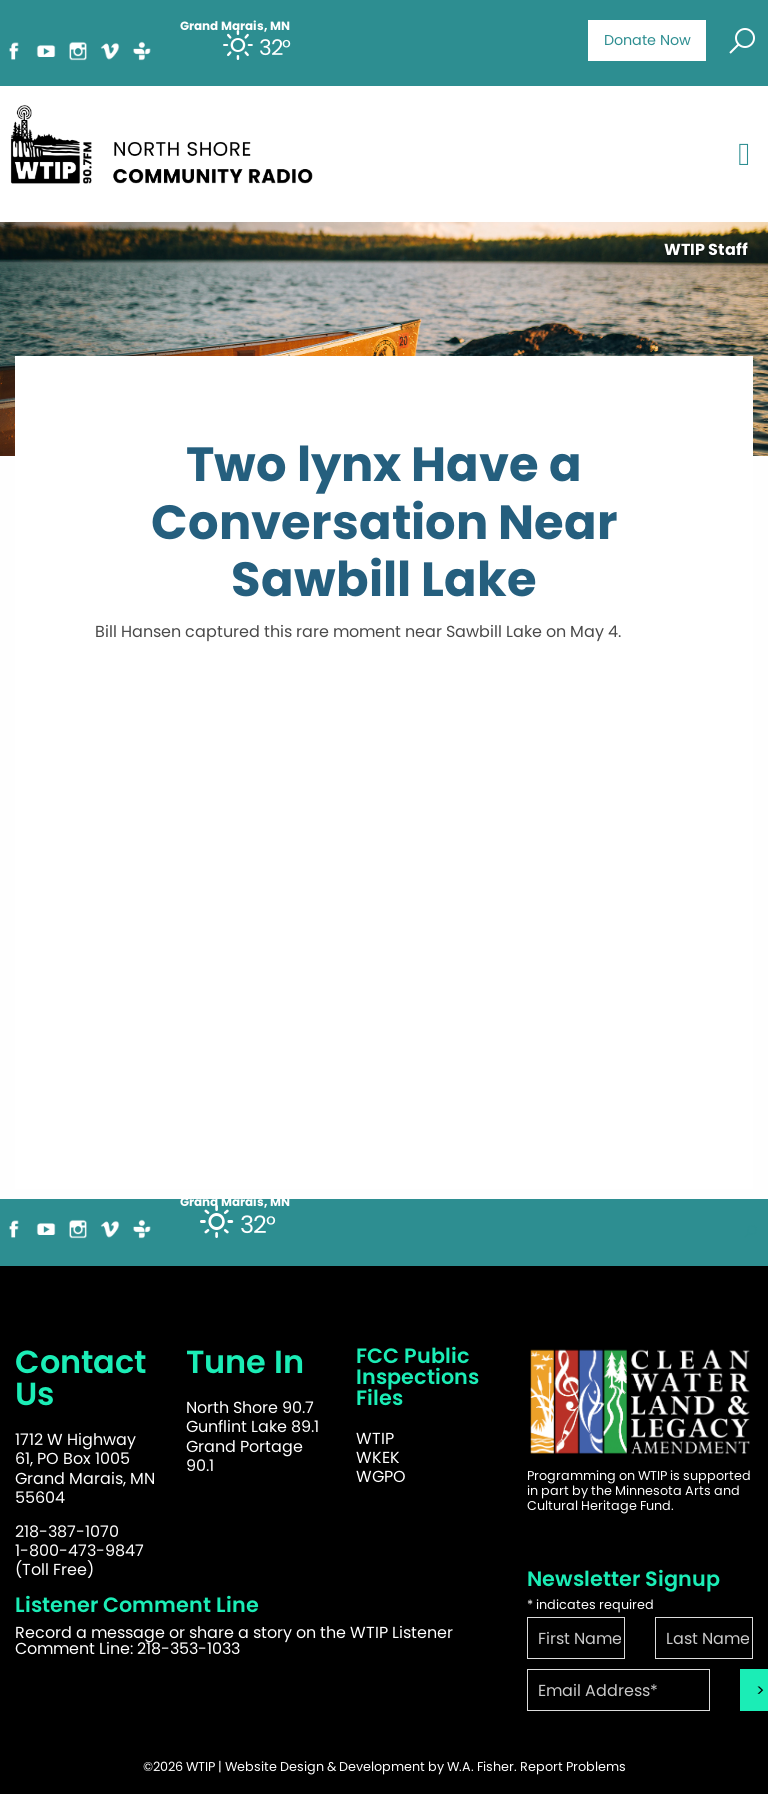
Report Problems (573, 1766)
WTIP (375, 1438)
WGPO (381, 1476)
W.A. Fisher (480, 1766)
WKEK (378, 1457)
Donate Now (647, 40)
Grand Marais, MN (235, 1202)
